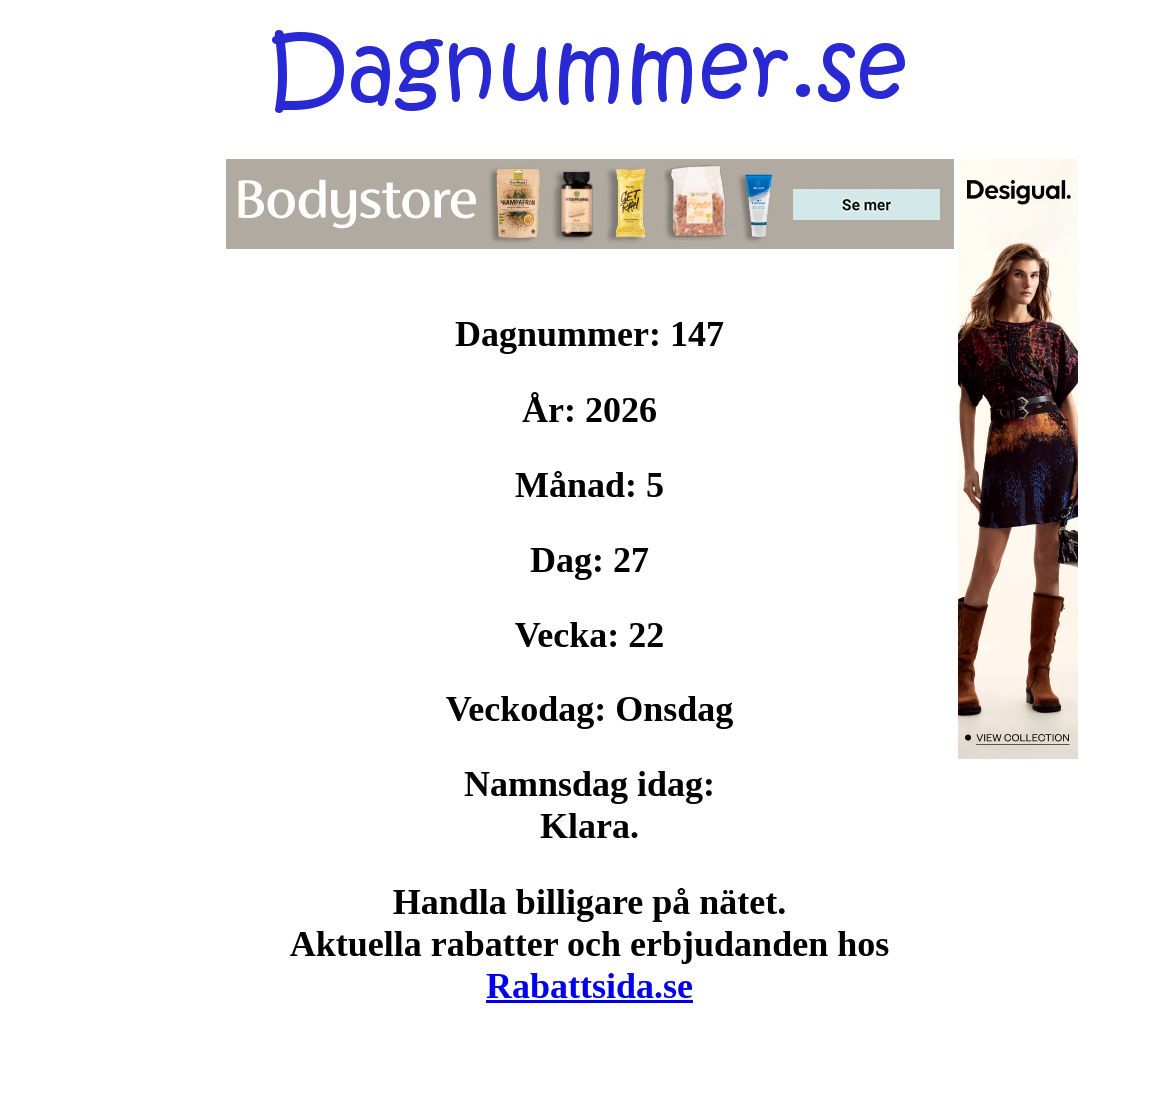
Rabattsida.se (589, 986)
